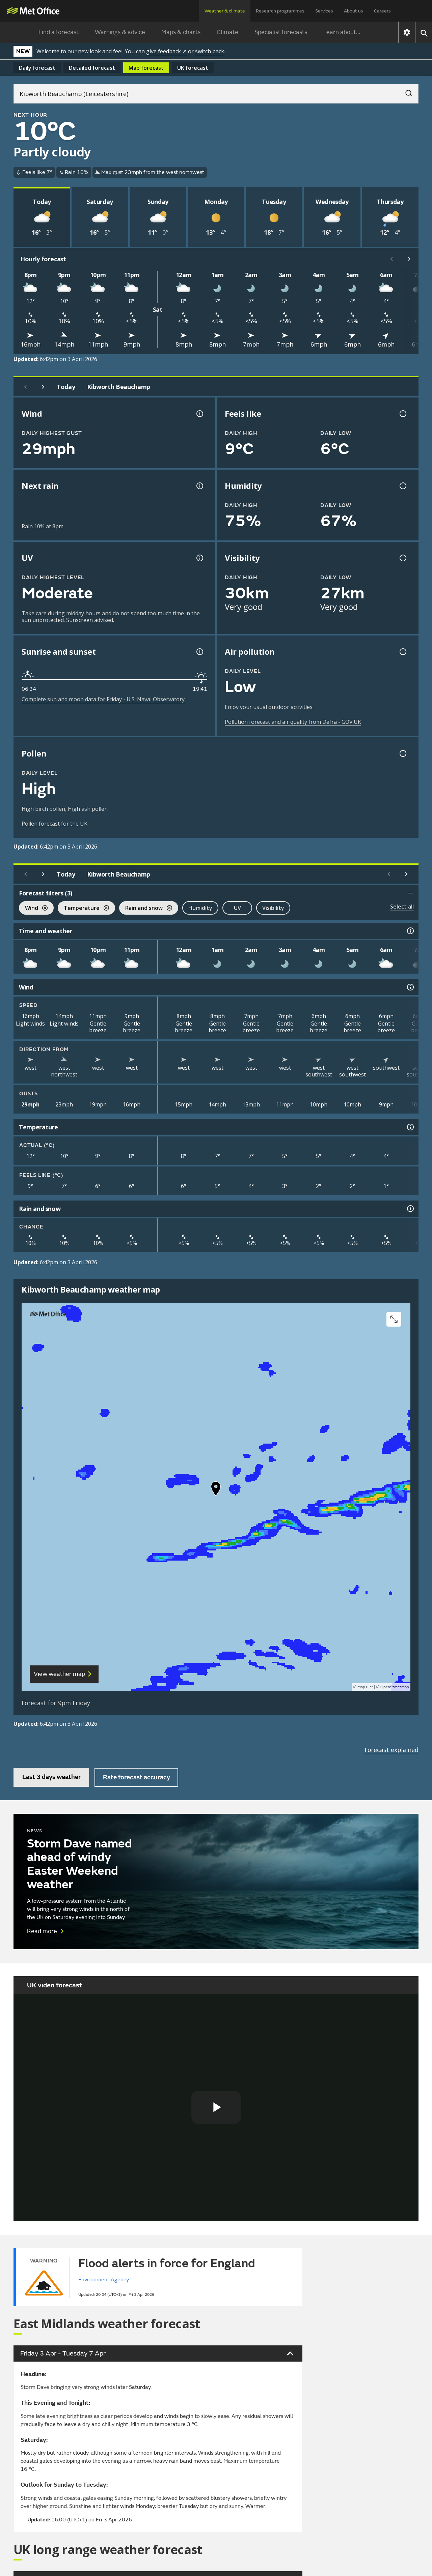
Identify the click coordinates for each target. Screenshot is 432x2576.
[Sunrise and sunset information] (199, 652)
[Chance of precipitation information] (199, 486)
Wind (33, 908)
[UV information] (199, 558)
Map (146, 67)
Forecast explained (391, 1750)
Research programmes (280, 11)
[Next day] (43, 386)
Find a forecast (58, 32)
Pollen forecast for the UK (54, 823)
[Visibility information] (402, 558)
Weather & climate (225, 11)
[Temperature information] (410, 1127)
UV (237, 908)
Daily (37, 67)
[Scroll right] (409, 259)
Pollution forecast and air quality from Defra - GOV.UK (293, 722)
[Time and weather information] (410, 931)
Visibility (273, 908)
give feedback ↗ (166, 51)
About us (353, 11)
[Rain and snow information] (410, 1209)
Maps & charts (180, 32)
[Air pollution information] (402, 652)
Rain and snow (145, 908)
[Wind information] (410, 987)
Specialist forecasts (280, 32)
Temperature (83, 908)
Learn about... (341, 32)
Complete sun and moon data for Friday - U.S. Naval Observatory (103, 699)
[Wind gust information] (199, 414)
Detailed (92, 67)
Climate (227, 32)
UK (192, 67)
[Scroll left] (391, 259)
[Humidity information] (402, 486)
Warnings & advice (120, 32)
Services (324, 11)
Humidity (200, 908)
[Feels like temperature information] (402, 414)
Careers (382, 11)
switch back (209, 51)
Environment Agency (103, 2279)
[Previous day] (25, 386)
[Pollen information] (402, 753)
